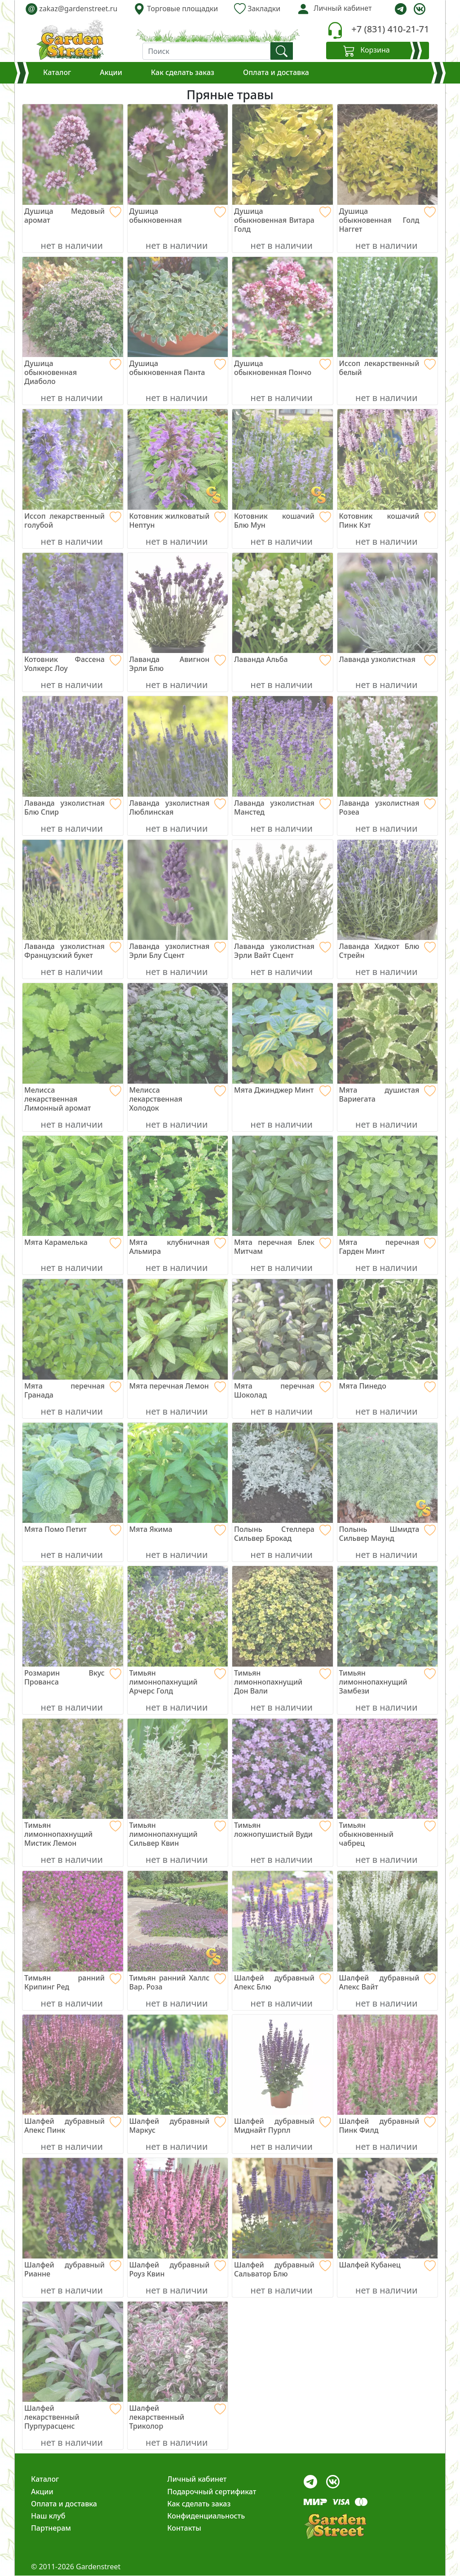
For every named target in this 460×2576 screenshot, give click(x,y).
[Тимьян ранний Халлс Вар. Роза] (177, 1982)
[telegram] (401, 9)
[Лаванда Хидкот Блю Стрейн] (387, 951)
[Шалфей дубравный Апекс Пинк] (72, 2126)
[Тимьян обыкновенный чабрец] (387, 1834)
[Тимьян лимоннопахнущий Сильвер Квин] (177, 1834)
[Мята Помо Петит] (72, 1529)
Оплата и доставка (276, 72)
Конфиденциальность (206, 2516)
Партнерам (51, 2528)
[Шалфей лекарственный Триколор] (177, 2417)
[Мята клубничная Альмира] (177, 1247)
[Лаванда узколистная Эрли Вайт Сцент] (282, 951)
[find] (281, 51)
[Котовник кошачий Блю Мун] (282, 520)
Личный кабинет (196, 2479)
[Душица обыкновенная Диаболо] (72, 372)
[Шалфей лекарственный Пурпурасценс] (72, 2417)
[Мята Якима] (177, 1529)
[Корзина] (377, 51)
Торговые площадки (175, 9)
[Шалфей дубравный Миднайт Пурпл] (282, 2126)
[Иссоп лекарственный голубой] (72, 520)
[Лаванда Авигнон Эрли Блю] (177, 664)
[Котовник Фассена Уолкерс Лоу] (72, 664)
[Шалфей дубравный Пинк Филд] (387, 2126)
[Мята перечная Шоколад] (282, 1390)
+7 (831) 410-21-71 (390, 29)
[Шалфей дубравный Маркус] (177, 2126)
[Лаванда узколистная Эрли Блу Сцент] (177, 951)
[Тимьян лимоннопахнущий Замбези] (387, 1681)
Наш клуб (48, 2516)
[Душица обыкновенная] (177, 216)
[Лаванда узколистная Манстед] (282, 807)
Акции (111, 72)
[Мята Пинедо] (387, 1385)
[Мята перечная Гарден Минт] (387, 1247)
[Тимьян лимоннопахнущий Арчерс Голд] (177, 1681)
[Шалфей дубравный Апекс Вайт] (387, 1982)
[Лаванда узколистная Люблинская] (177, 807)
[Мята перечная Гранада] (72, 1390)
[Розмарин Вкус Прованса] (72, 1677)
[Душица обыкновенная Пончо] (282, 368)
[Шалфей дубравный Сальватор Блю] (282, 2269)
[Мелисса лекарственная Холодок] (177, 1098)
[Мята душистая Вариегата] (387, 1094)
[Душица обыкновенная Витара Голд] (282, 220)
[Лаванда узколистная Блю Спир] (72, 807)
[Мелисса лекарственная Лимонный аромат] (72, 1098)
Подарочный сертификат (211, 2492)
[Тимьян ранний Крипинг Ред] (72, 1982)
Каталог (57, 72)
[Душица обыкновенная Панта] (177, 368)
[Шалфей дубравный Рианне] (72, 2269)
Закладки (257, 9)
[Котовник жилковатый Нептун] (177, 520)
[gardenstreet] (70, 39)
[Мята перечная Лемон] (177, 1385)
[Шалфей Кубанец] (387, 2264)
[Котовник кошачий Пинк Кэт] (387, 520)
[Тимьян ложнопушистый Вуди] (282, 1830)
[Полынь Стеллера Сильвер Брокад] (282, 1534)
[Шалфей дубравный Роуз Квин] (177, 2269)
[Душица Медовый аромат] (72, 216)
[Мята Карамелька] (72, 1242)
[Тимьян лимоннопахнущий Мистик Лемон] (72, 1834)
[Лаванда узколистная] (387, 659)
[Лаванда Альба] (282, 659)
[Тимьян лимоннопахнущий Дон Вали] (282, 1681)
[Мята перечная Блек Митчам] (282, 1247)
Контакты (184, 2528)
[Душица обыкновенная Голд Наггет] (387, 220)
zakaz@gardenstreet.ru (71, 9)
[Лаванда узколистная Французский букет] (72, 951)
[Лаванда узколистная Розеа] (387, 807)
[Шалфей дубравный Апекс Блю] (282, 1982)
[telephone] (335, 30)
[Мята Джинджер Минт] (282, 1089)
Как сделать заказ (182, 72)
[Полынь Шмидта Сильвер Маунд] (387, 1534)
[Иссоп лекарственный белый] (387, 368)
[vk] (419, 9)
